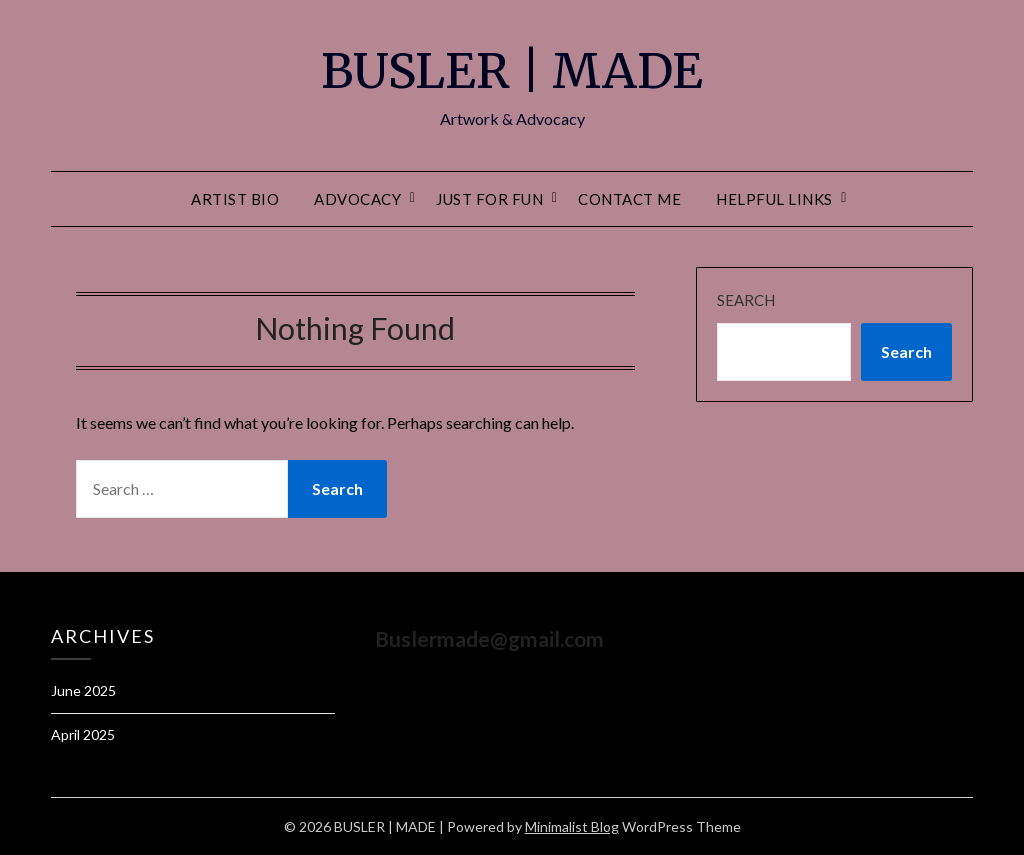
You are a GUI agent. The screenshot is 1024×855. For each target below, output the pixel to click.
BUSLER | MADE (512, 71)
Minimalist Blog (572, 826)
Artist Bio (235, 199)
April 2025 (83, 734)
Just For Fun (489, 199)
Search (746, 300)
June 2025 (83, 690)
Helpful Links (774, 199)
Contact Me (629, 199)
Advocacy (357, 199)
